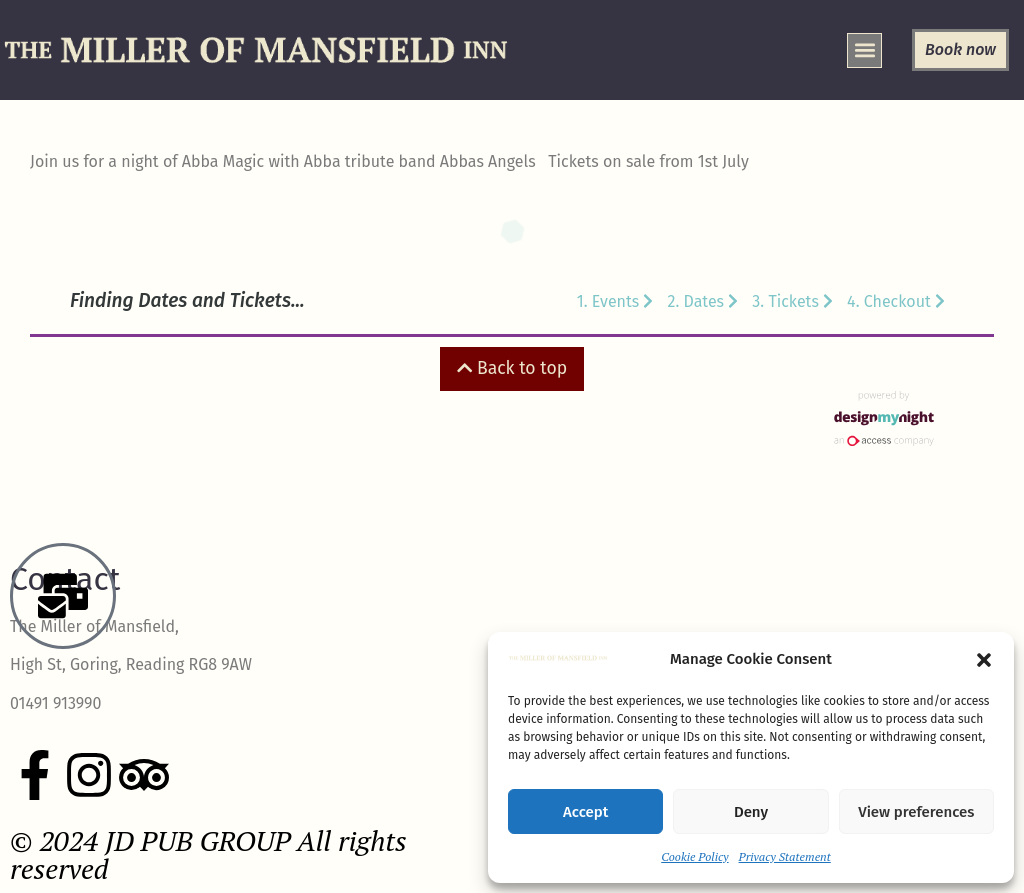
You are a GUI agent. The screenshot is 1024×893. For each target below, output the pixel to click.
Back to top (512, 368)
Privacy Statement (785, 856)
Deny (751, 812)
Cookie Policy (694, 856)
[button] (984, 660)
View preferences (916, 812)
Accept (585, 812)
